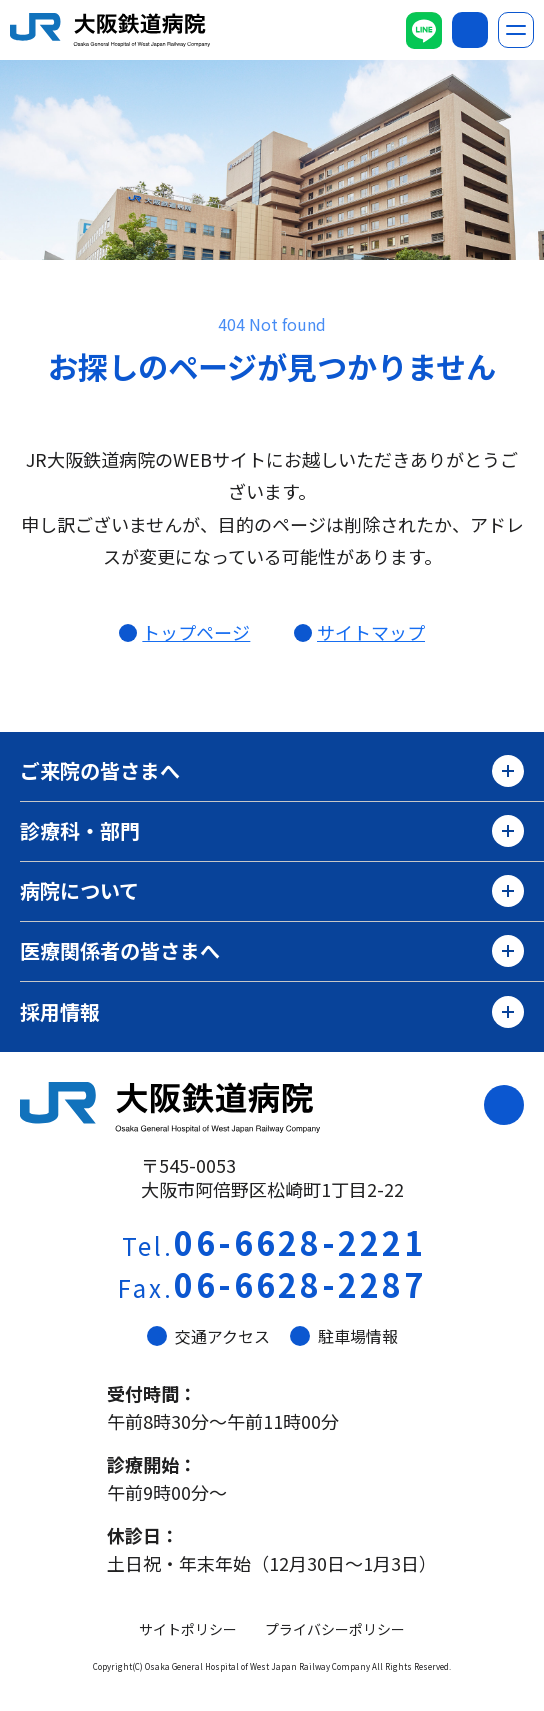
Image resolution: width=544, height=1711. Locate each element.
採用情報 (272, 1012)
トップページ (196, 632)
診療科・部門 (272, 831)
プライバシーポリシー (335, 1629)
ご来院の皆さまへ (272, 771)
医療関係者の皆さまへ (272, 951)
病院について (272, 891)
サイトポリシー (188, 1629)
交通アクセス (208, 1336)
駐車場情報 (344, 1336)
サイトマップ (371, 632)
